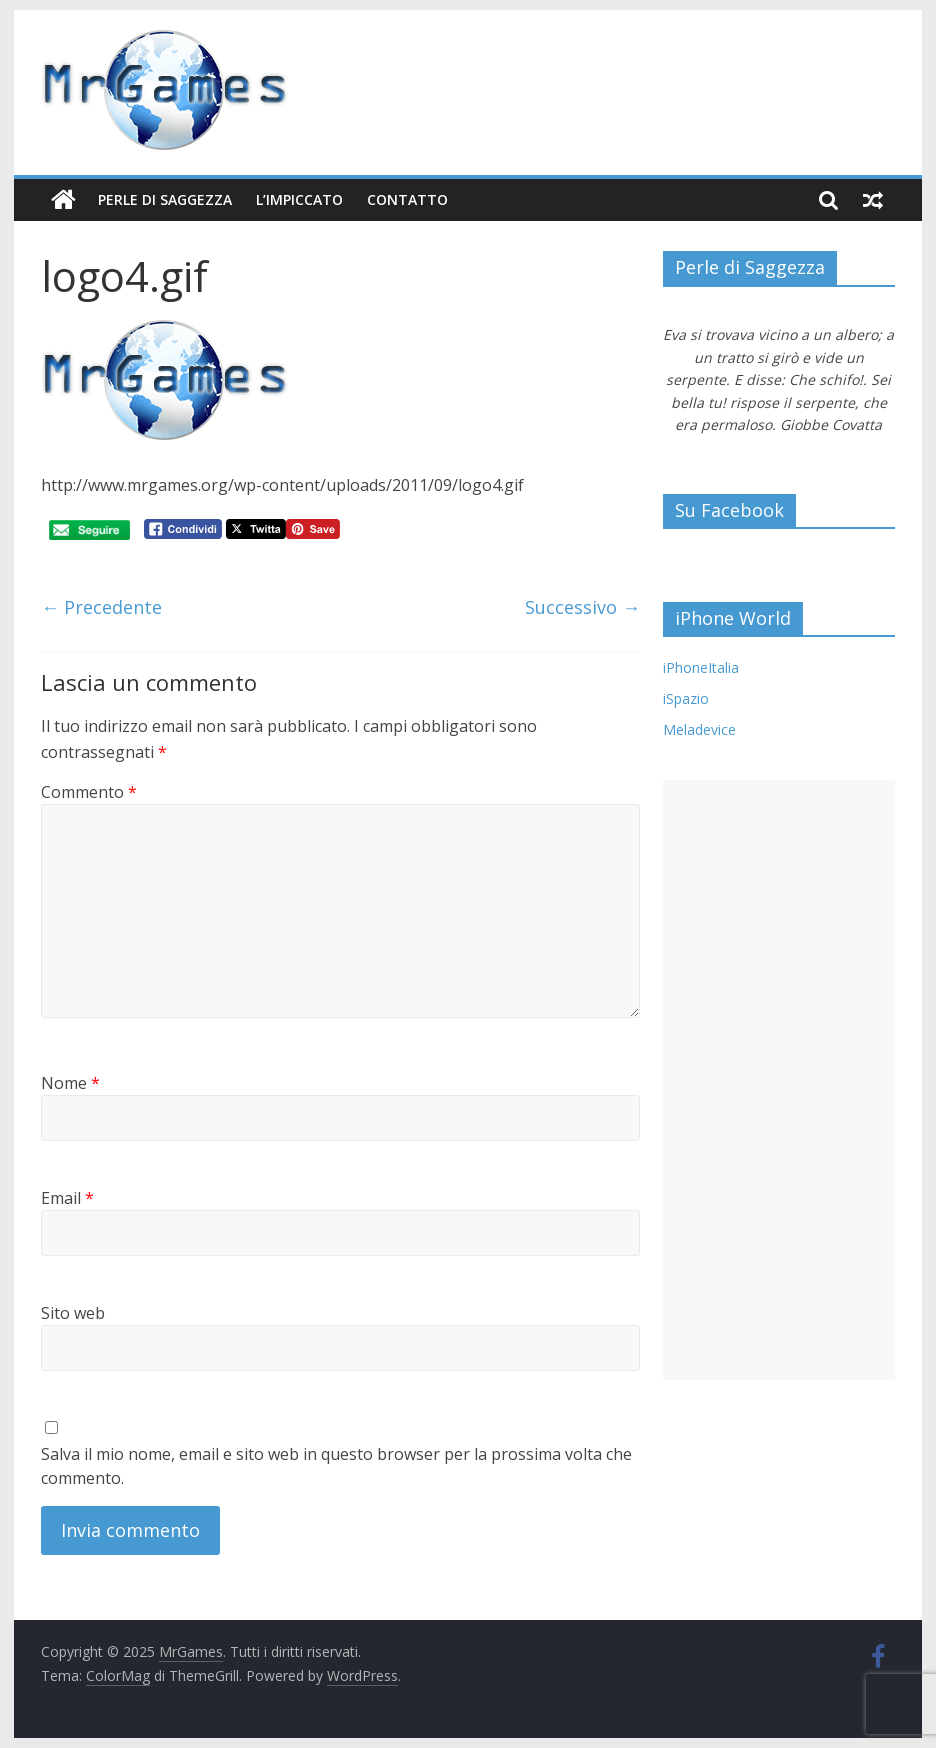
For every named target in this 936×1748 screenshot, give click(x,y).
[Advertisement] (779, 1080)
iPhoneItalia (701, 667)
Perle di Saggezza (165, 199)
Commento (89, 792)
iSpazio (686, 698)
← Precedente (101, 607)
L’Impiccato (299, 199)
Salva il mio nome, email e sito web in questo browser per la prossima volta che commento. (336, 1466)
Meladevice (699, 729)
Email (67, 1198)
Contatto (407, 199)
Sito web (73, 1313)
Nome (70, 1083)
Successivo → (582, 607)
